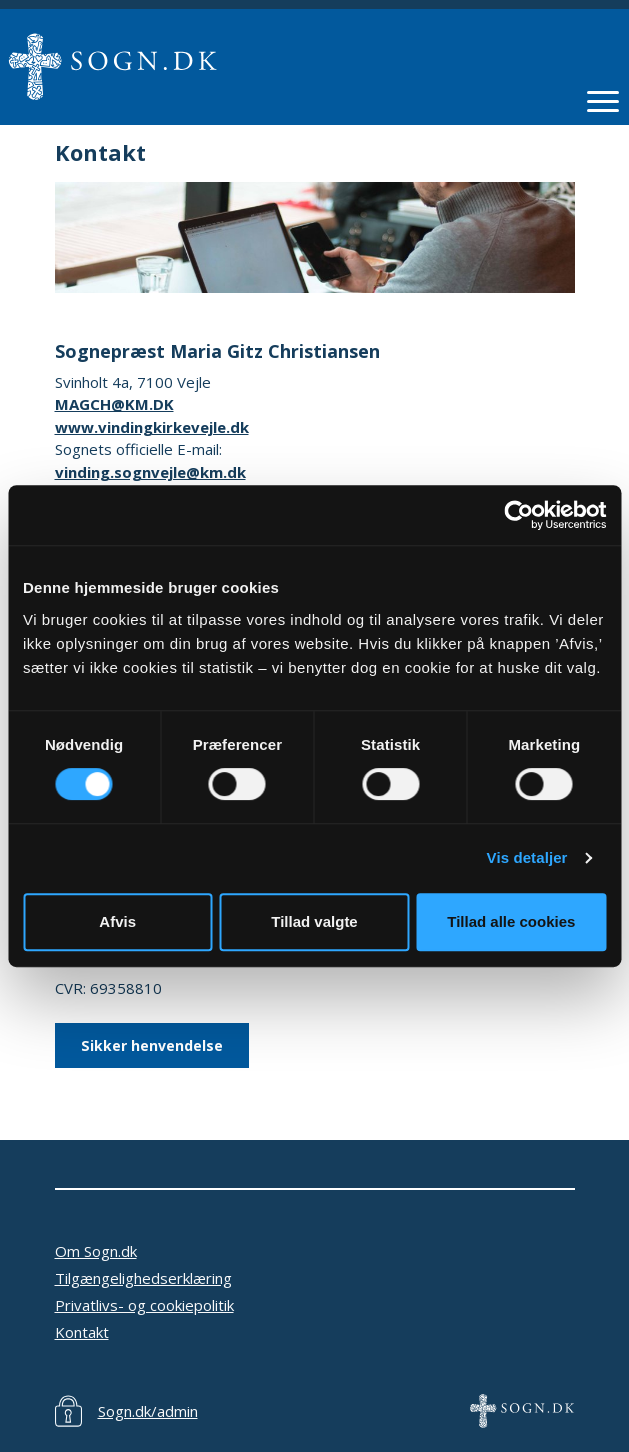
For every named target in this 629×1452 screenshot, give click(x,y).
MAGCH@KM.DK (114, 404)
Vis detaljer (527, 857)
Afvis (117, 921)
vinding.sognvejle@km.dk (150, 472)
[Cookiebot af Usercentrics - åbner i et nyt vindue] (518, 515)
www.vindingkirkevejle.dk (152, 427)
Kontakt (82, 1332)
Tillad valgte (314, 921)
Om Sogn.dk (96, 1251)
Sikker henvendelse (152, 1045)
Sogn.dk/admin (148, 1411)
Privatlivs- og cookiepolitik (144, 1305)
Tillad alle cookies (511, 921)
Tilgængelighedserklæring (143, 1278)
